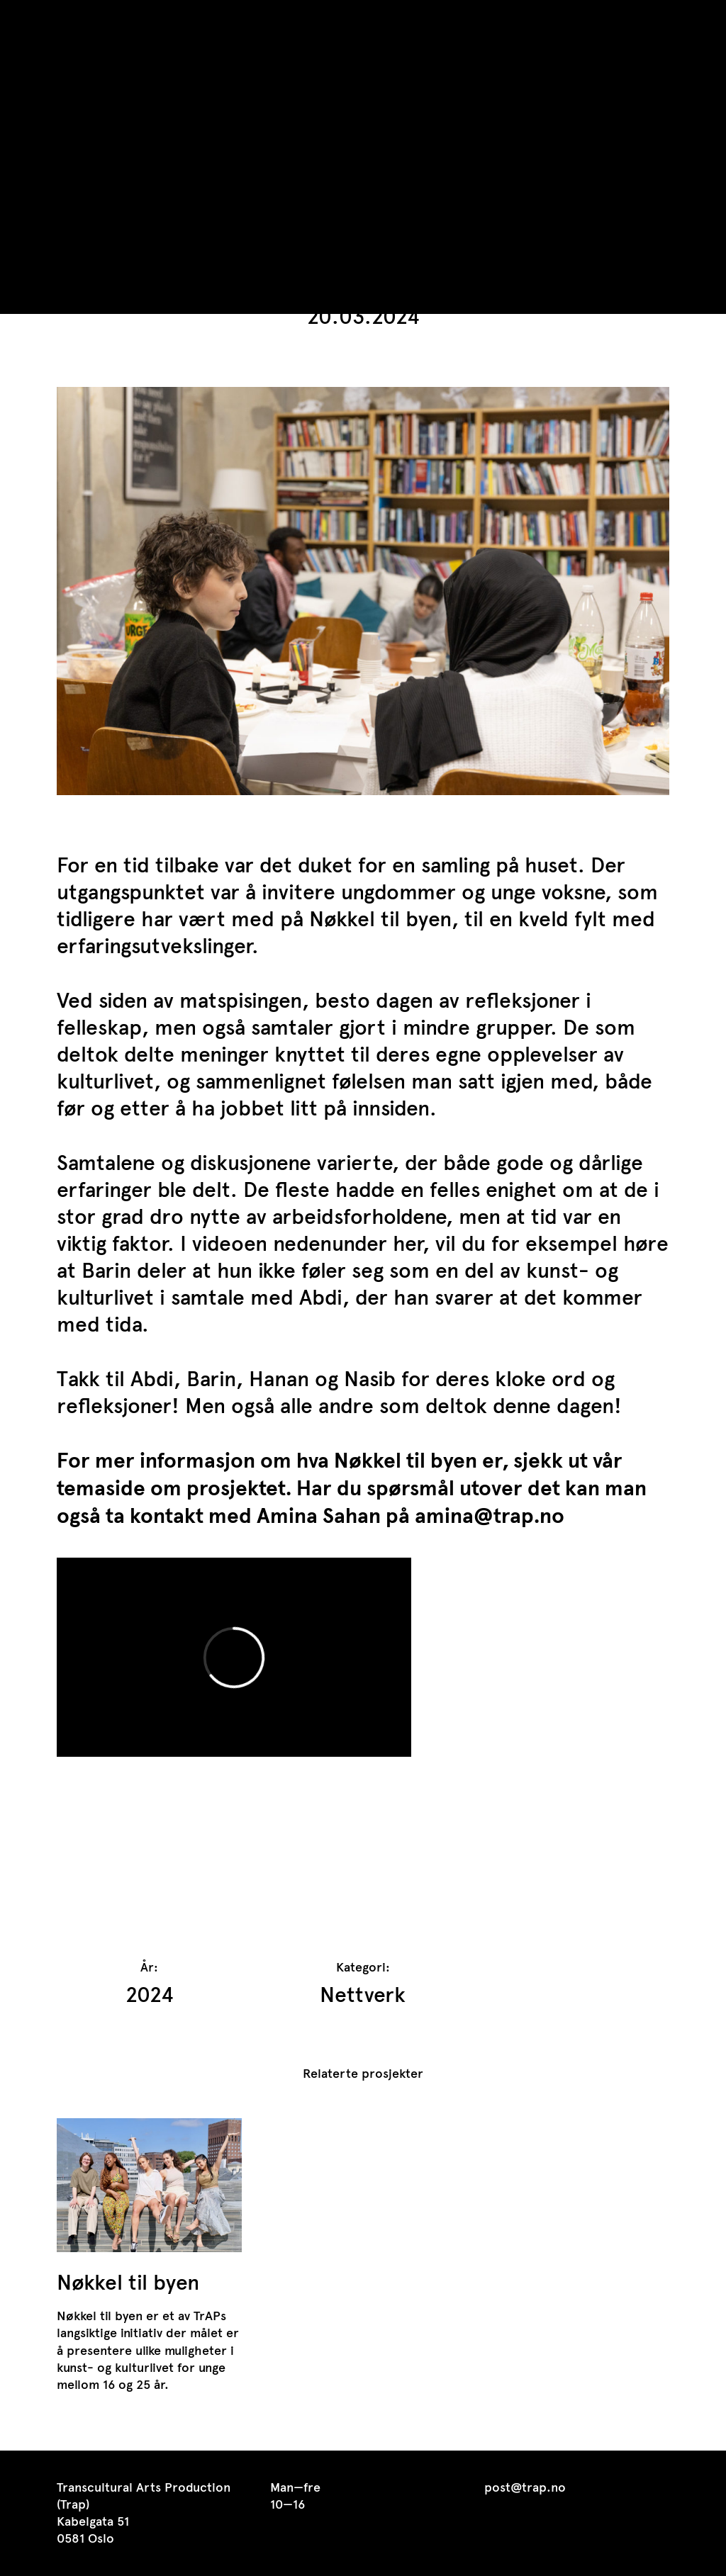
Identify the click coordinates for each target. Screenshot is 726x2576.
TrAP (79, 20)
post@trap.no (525, 2487)
